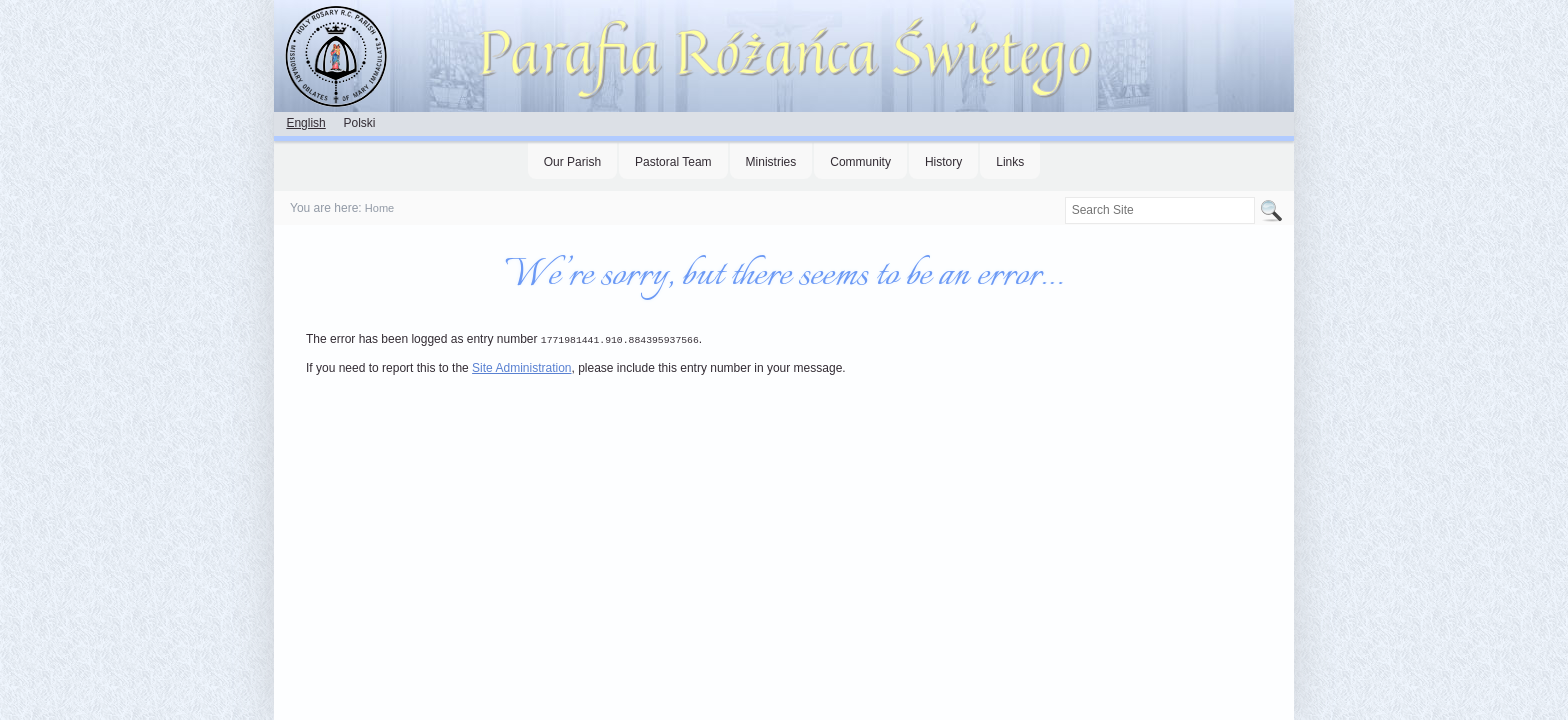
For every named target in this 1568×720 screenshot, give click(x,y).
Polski (359, 123)
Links (1010, 162)
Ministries (771, 162)
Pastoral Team (673, 162)
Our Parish (572, 162)
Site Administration (521, 367)
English (305, 123)
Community (860, 162)
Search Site (1063, 196)
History (943, 162)
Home (379, 208)
